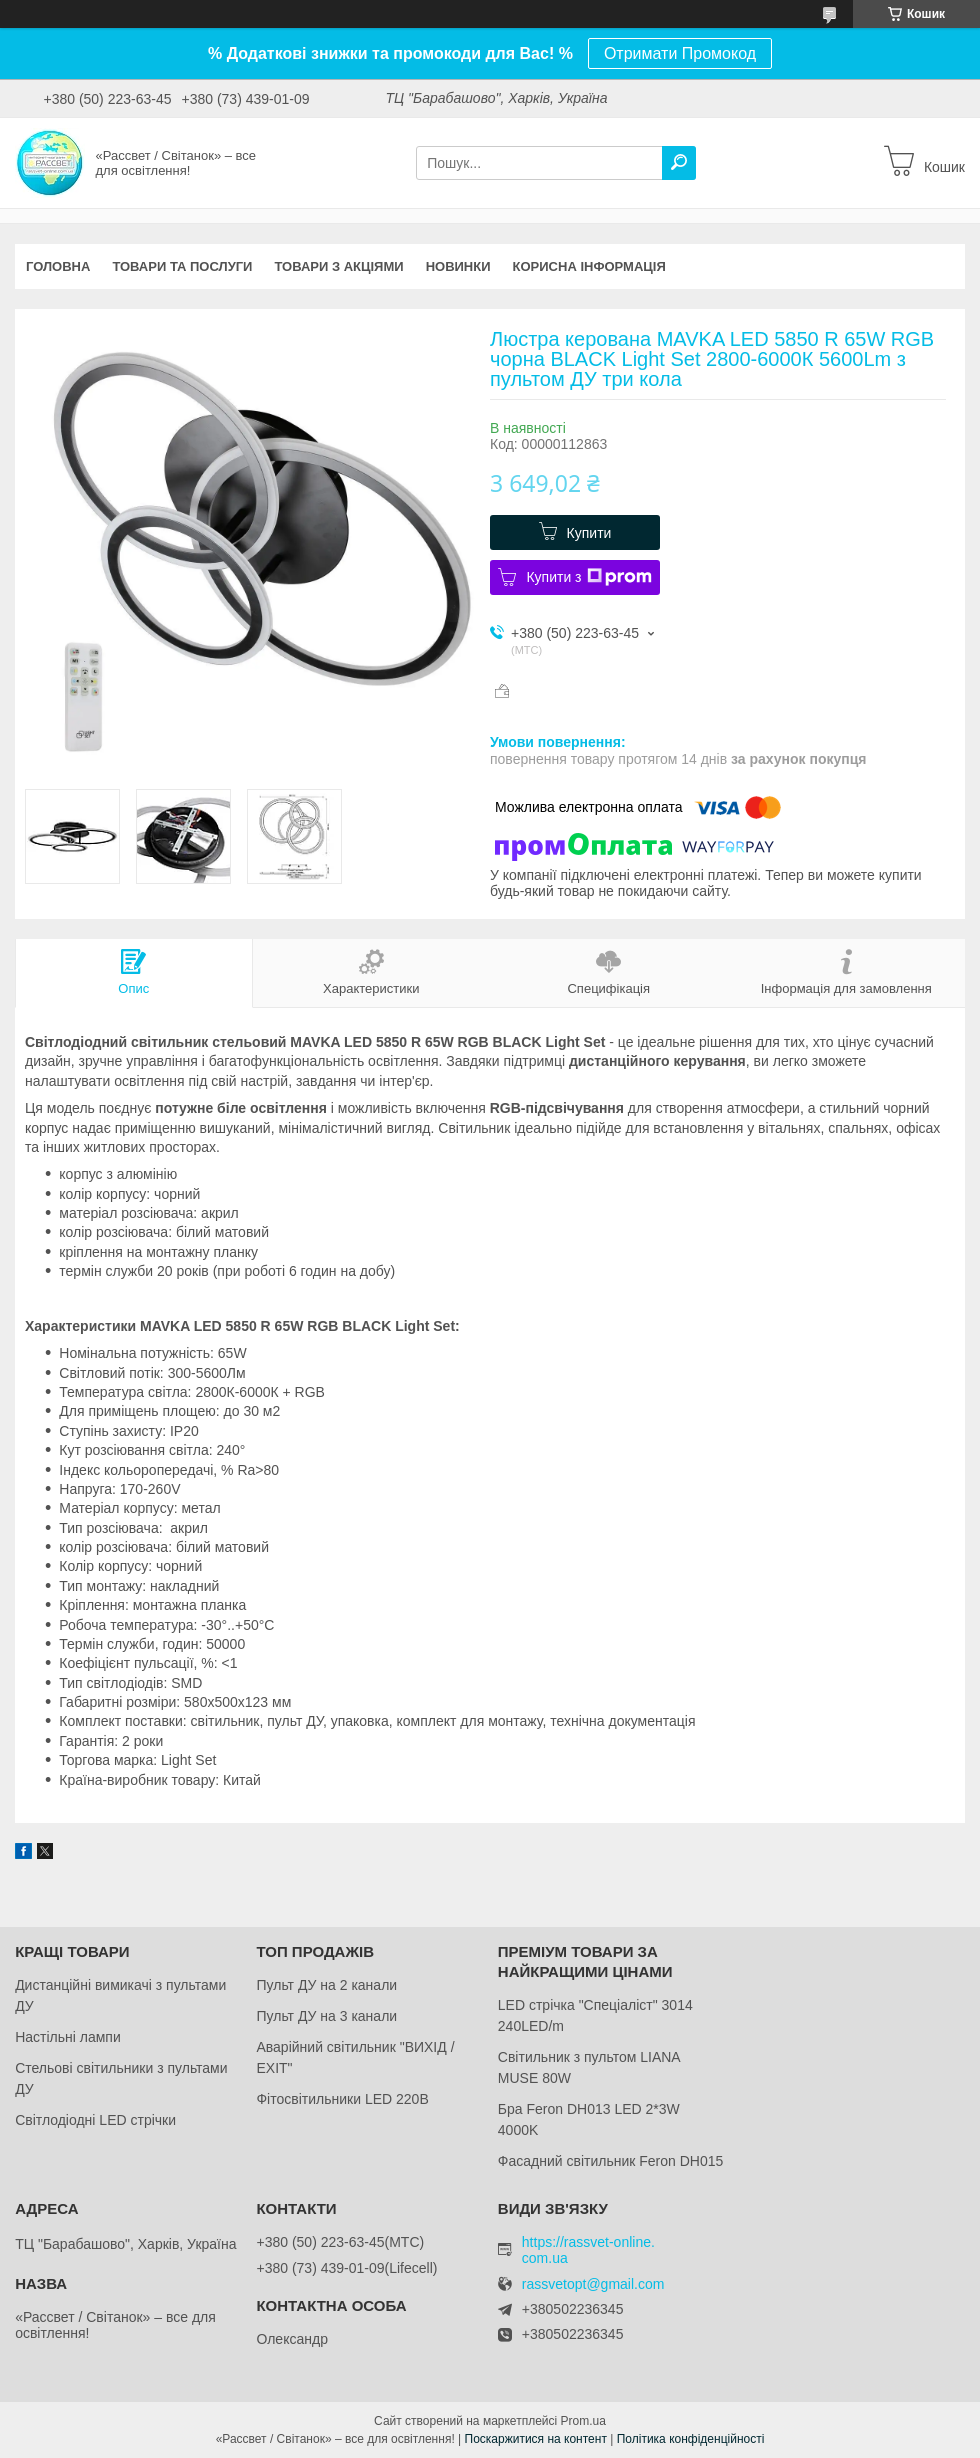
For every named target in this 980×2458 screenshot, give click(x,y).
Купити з (588, 577)
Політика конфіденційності (691, 2439)
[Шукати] (679, 163)
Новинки (458, 266)
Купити (589, 533)
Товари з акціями (338, 266)
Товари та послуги (182, 266)
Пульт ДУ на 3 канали (326, 2016)
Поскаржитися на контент (536, 2439)
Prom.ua (583, 2421)
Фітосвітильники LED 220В (342, 2099)
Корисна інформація (589, 266)
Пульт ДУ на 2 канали (326, 1985)
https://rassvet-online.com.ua (588, 2250)
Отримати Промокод (680, 53)
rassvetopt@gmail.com (593, 2284)
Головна (58, 266)
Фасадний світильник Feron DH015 (611, 2161)
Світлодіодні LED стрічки (95, 2120)
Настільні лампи (68, 2037)
